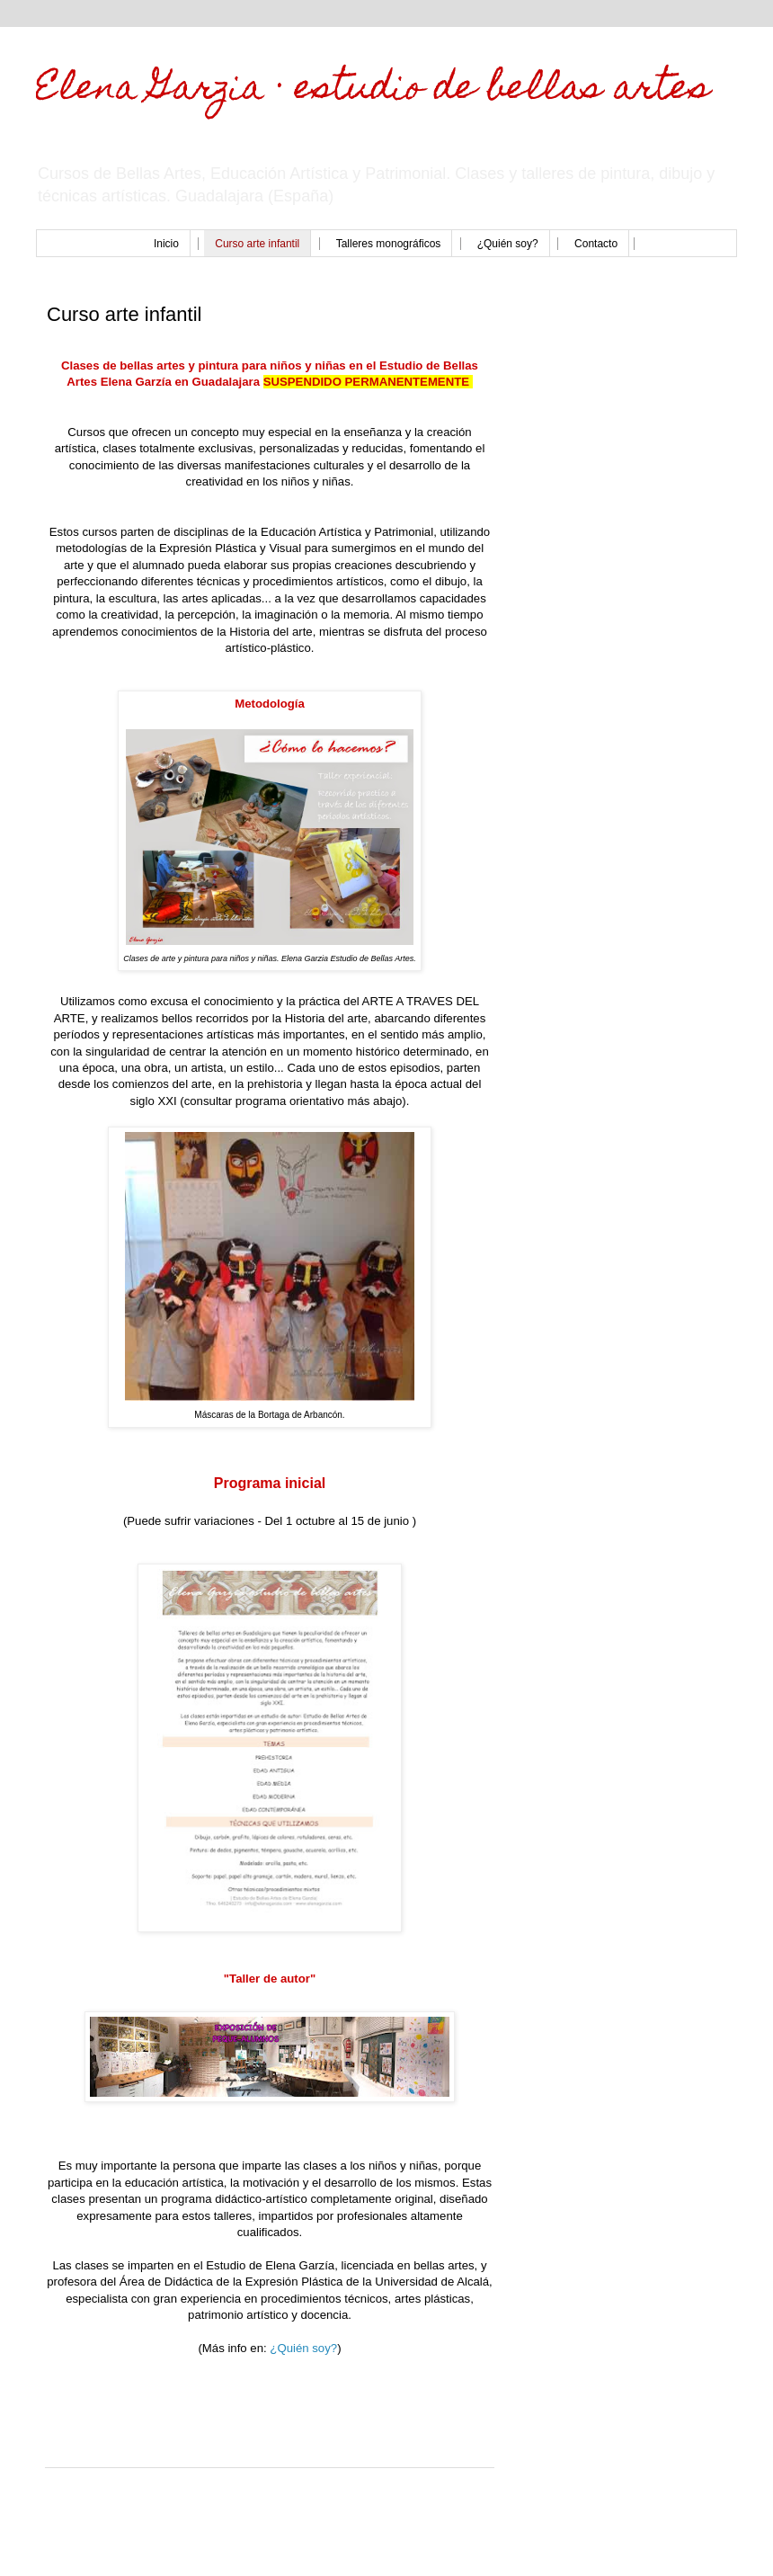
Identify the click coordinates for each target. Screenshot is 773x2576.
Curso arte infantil (257, 243)
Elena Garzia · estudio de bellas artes (373, 90)
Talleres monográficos (388, 243)
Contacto (596, 243)
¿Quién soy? (507, 243)
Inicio (166, 243)
